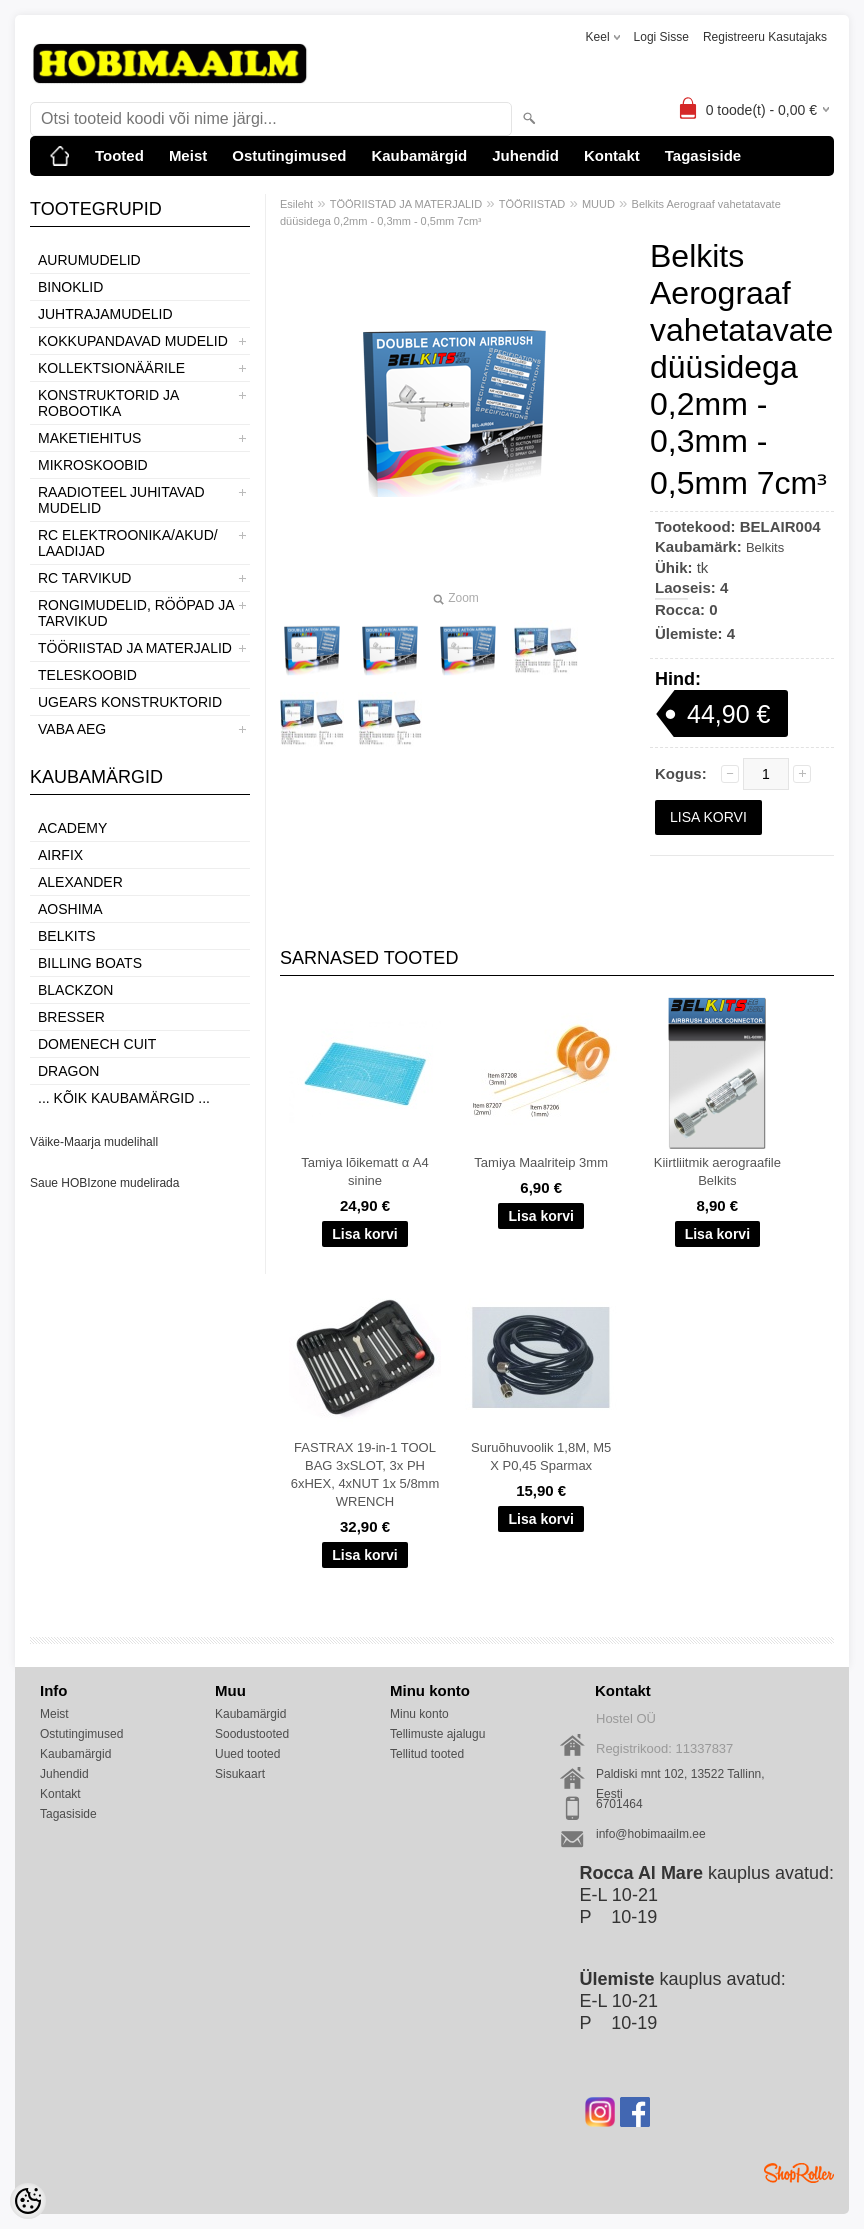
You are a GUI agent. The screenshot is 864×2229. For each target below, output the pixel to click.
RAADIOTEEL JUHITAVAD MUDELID (121, 500)
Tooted (119, 155)
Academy (72, 828)
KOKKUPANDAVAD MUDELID (133, 341)
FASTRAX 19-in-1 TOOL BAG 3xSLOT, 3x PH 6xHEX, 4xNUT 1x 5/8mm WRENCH (365, 1474)
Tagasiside (703, 155)
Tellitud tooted (427, 1754)
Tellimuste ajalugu (437, 1734)
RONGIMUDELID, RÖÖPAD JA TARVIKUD (136, 613)
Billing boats (90, 963)
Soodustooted (252, 1734)
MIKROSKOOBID (93, 465)
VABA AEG (72, 729)
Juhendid (525, 155)
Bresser (71, 1017)
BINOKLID (70, 287)
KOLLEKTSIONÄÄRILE (111, 368)
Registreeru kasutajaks (765, 37)
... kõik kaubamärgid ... (124, 1098)
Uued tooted (247, 1754)
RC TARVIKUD (84, 578)
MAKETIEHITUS (89, 438)
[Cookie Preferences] (28, 2201)
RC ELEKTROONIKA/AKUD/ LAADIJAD (128, 543)
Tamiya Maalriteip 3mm (541, 1162)
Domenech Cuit (97, 1044)
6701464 (619, 1804)
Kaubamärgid (419, 155)
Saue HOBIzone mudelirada (104, 1183)
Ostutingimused (289, 155)
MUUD (598, 204)
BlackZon (75, 990)
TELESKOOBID (87, 675)
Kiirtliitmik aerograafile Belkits (717, 1171)
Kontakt (612, 155)
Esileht (296, 204)
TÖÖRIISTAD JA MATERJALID (135, 648)
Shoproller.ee (799, 2173)
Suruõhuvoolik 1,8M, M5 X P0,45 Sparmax (541, 1456)
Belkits (67, 936)
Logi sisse (661, 37)
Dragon (68, 1071)
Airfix (60, 855)
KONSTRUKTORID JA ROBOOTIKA (108, 403)
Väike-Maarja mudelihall (94, 1142)
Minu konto (419, 1714)
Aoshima (70, 909)
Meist (188, 155)
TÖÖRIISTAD (532, 204)
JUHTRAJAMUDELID (105, 314)
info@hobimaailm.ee (651, 1834)
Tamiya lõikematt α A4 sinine (364, 1171)
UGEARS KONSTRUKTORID (130, 702)
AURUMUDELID (89, 260)
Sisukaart (240, 1774)
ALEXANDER (80, 882)
